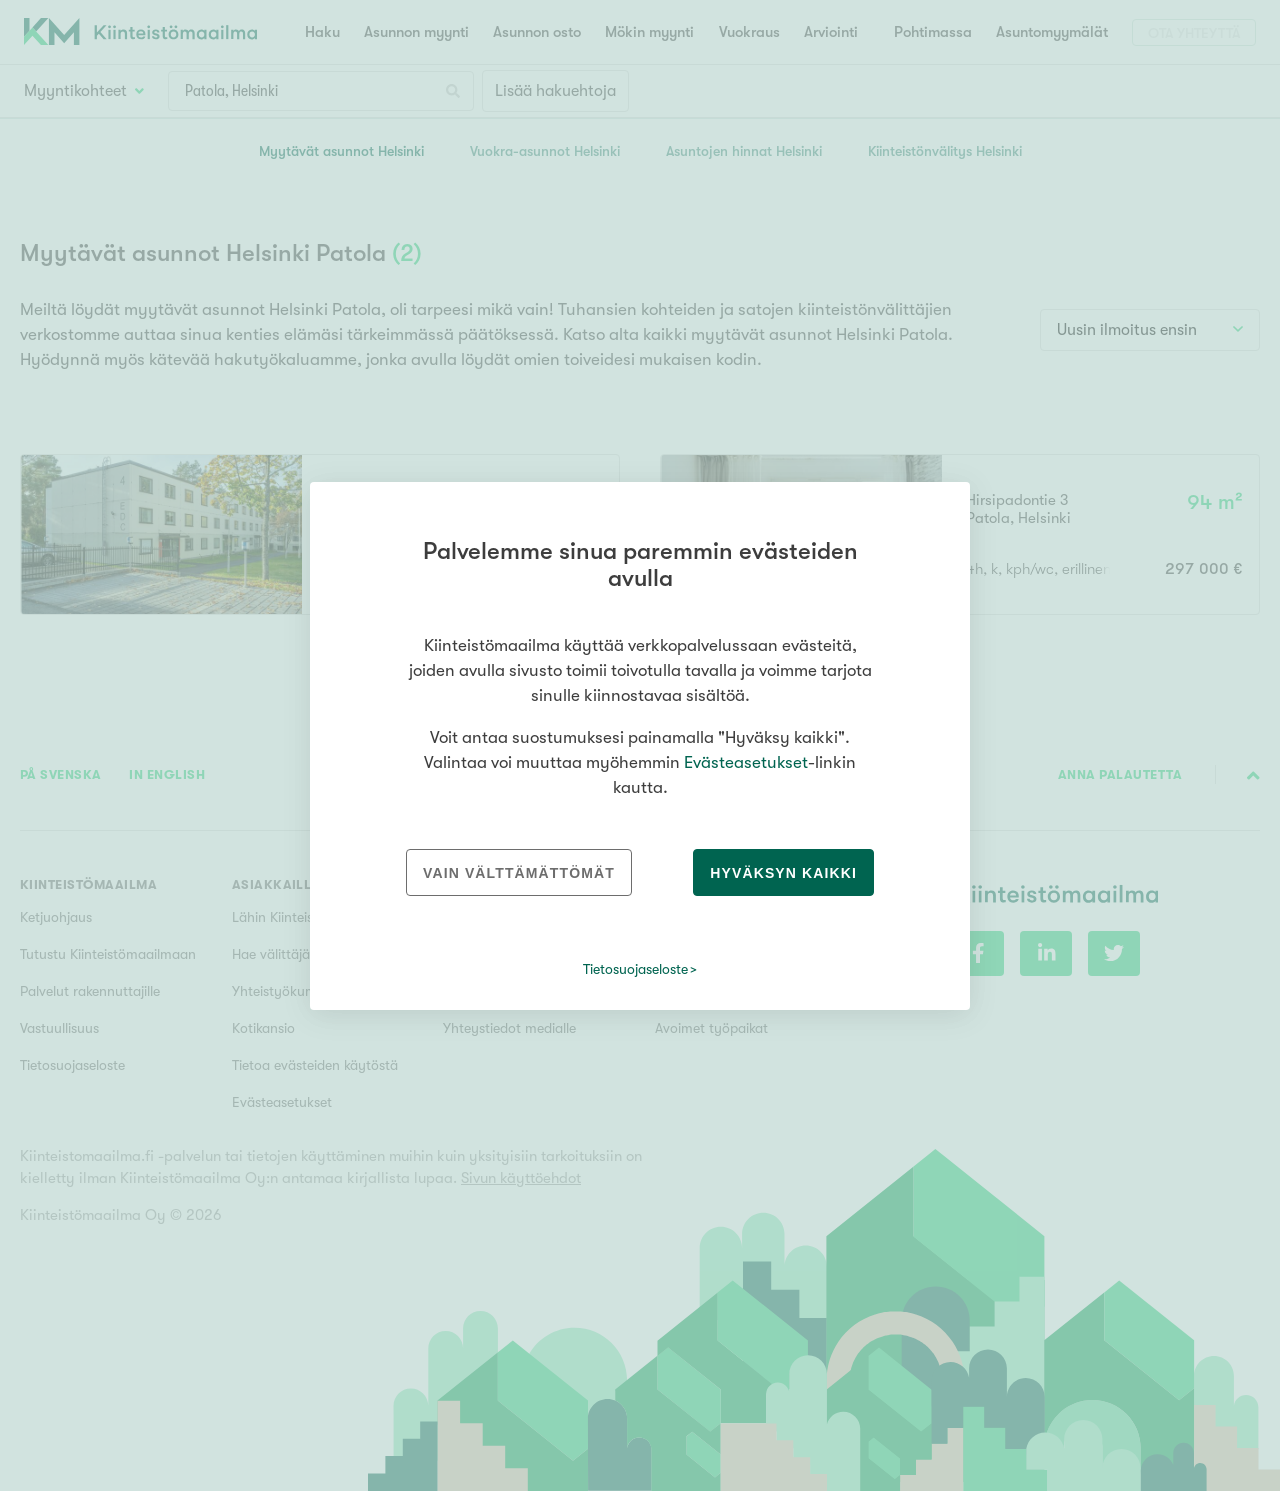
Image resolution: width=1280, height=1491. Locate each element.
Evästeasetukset (746, 762)
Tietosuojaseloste (635, 969)
